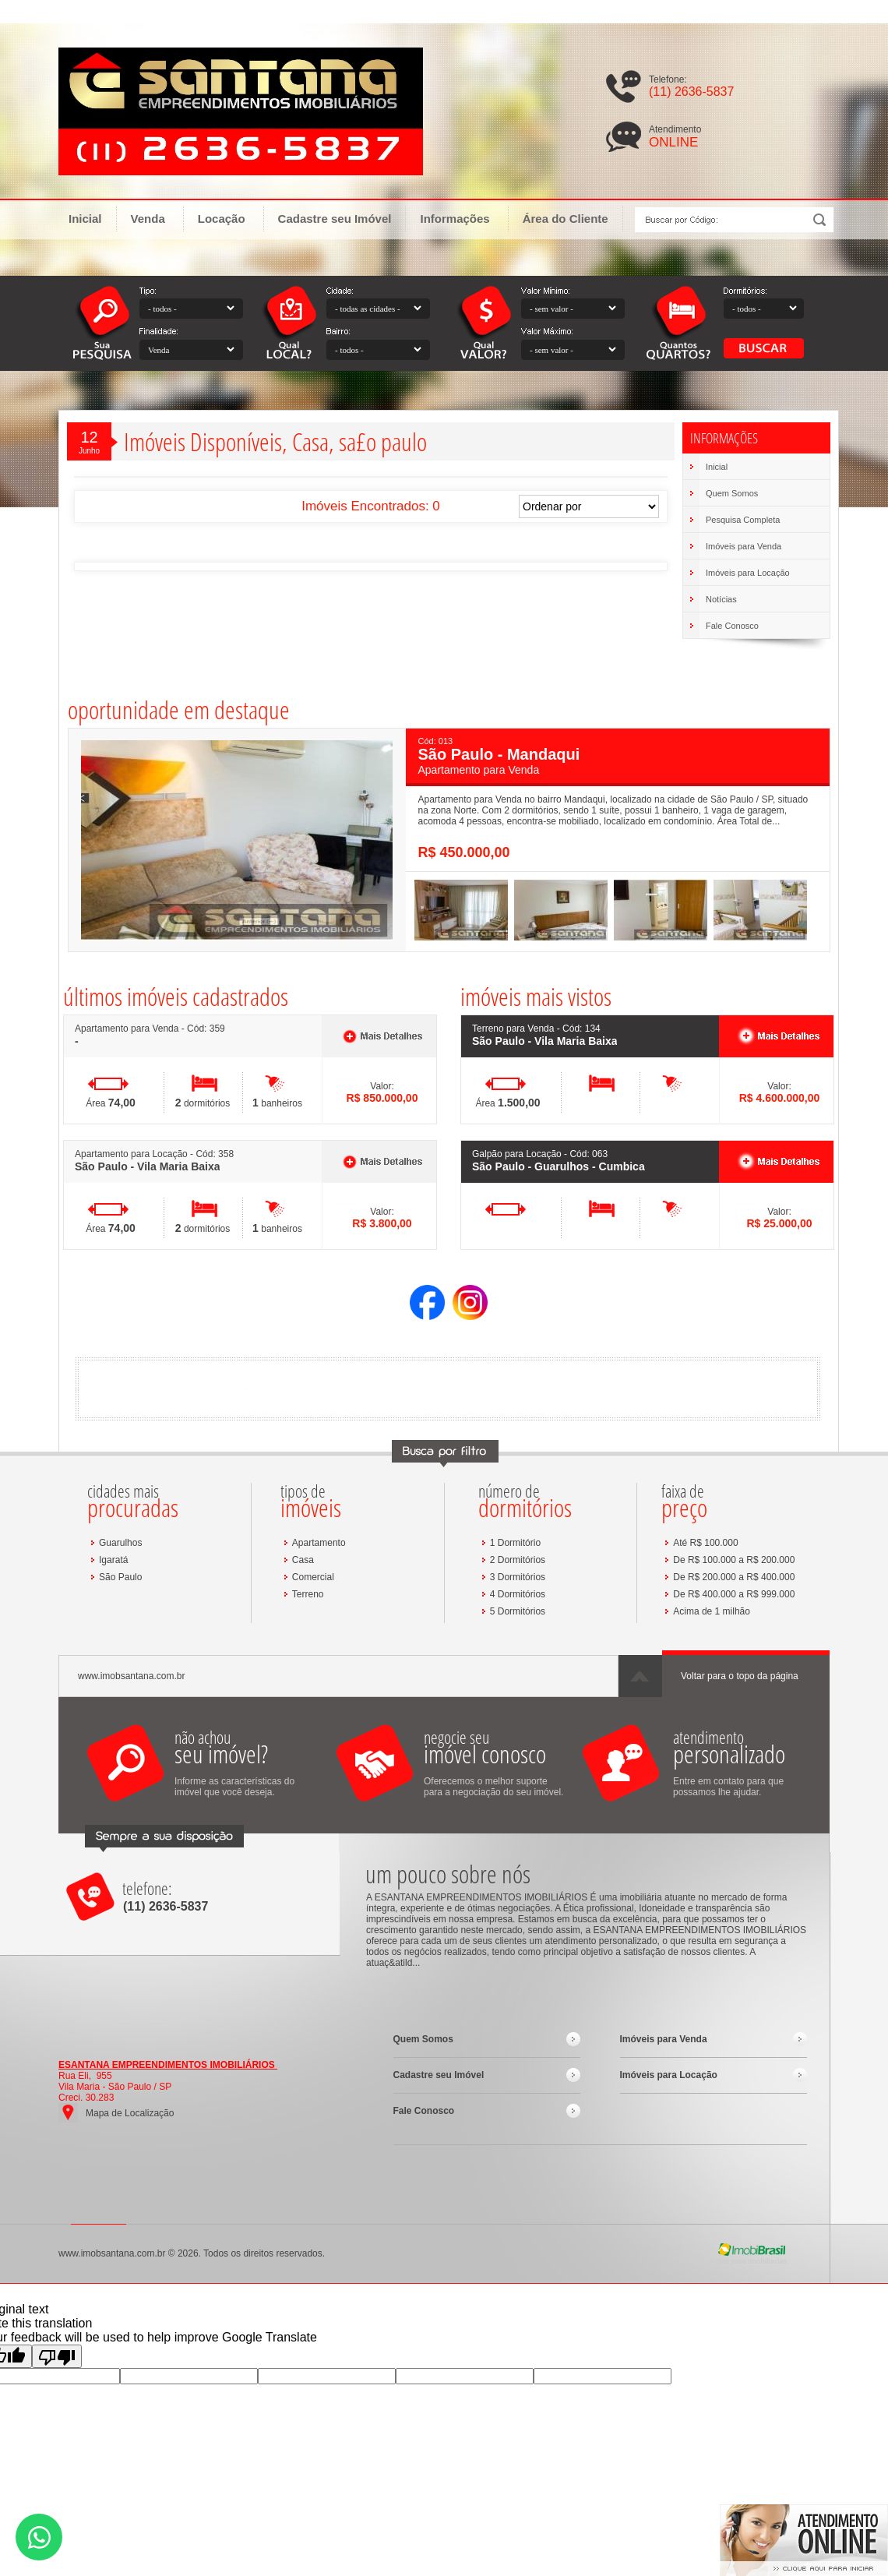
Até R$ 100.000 (705, 1542)
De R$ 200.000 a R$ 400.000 (734, 1577)
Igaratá (113, 1559)
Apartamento (319, 1542)
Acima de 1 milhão (711, 1611)
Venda (155, 217)
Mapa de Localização (130, 2113)
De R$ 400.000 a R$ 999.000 (734, 1594)
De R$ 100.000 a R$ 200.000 (734, 1559)
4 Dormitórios (517, 1594)
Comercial (313, 1577)
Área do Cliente (565, 218)
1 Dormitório (515, 1542)
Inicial (85, 218)
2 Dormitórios (517, 1559)
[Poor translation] (57, 2356)
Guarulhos (120, 1542)
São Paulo (120, 1577)
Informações (462, 217)
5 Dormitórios (517, 1611)
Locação (229, 217)
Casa (303, 1559)
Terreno (308, 1594)
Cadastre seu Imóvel (335, 218)
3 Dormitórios (517, 1577)
